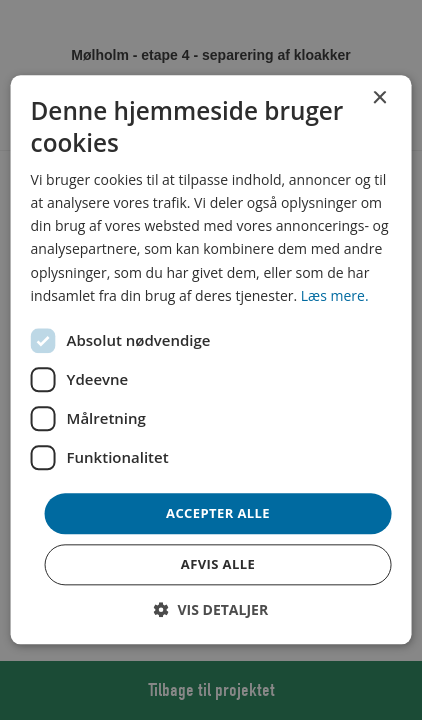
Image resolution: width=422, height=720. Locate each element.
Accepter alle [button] (218, 513)
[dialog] (211, 359)
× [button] (378, 98)
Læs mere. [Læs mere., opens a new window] (335, 295)
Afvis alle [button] (218, 565)
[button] (211, 610)
